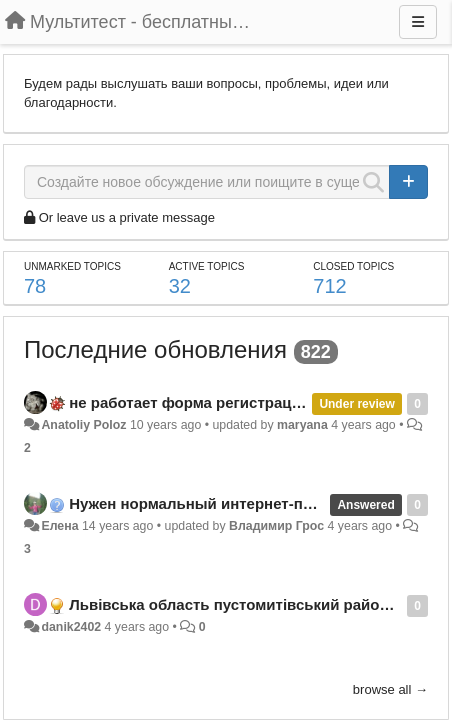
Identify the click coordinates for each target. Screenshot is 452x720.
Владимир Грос (276, 526)
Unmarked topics (72, 266)
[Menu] (418, 22)
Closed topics (353, 266)
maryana (302, 425)
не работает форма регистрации (189, 402)
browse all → (390, 689)
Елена (59, 526)
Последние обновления (155, 349)
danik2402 (71, 627)
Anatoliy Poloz (83, 425)
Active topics (207, 266)
